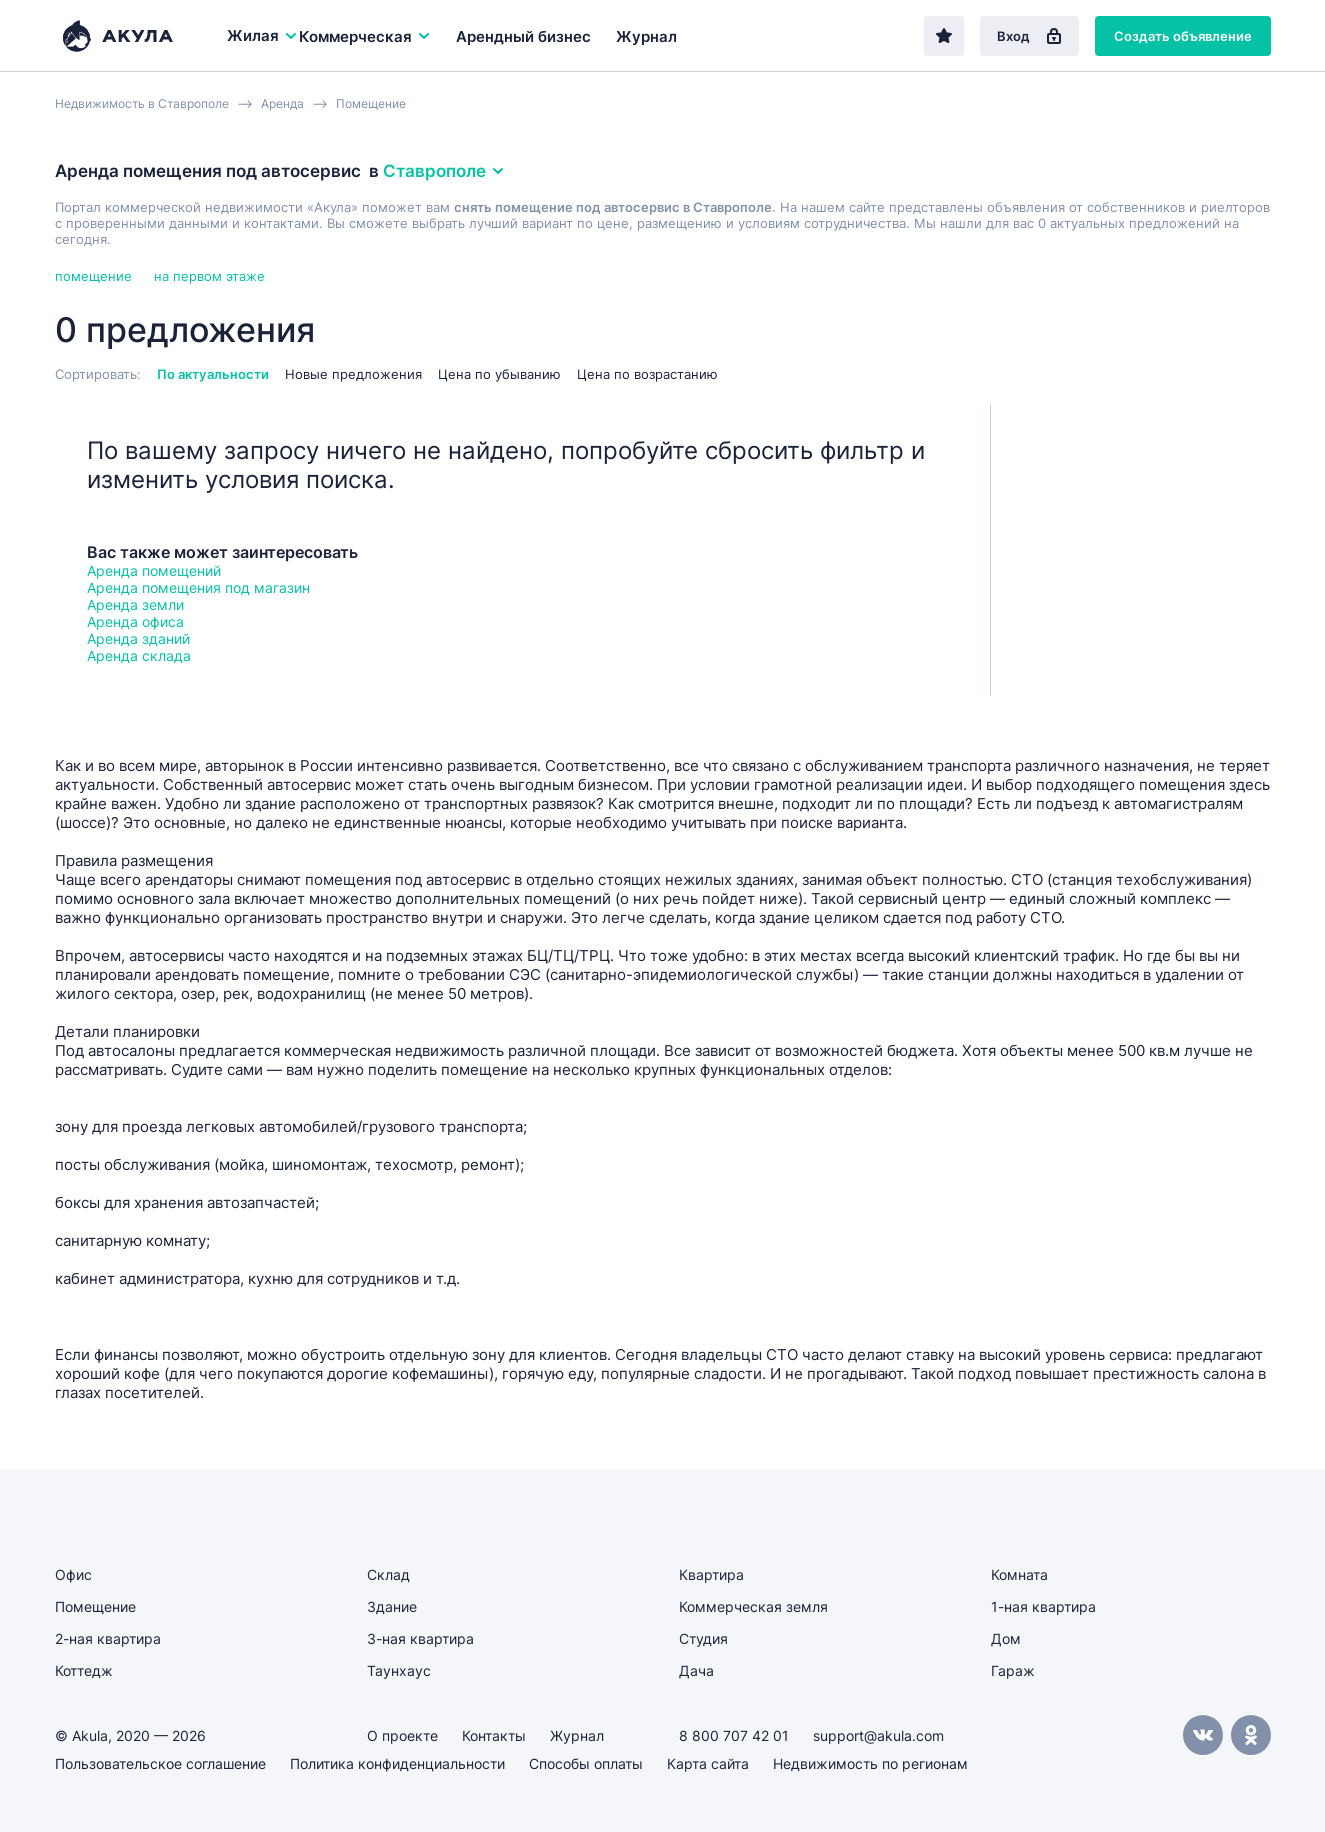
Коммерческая (365, 36)
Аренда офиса (135, 621)
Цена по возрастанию (647, 374)
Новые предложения (353, 374)
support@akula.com (878, 1735)
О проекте (402, 1735)
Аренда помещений (154, 570)
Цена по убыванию (499, 374)
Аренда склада (139, 655)
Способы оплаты (586, 1763)
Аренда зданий (138, 638)
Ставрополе (444, 171)
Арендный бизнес (523, 36)
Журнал (646, 36)
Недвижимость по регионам (870, 1763)
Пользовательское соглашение (160, 1763)
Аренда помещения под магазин (198, 587)
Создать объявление (1183, 36)
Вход (1029, 36)
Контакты (494, 1735)
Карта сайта (708, 1763)
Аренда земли (135, 604)
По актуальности (213, 374)
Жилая (263, 35)
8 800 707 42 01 (734, 1735)
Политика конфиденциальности (397, 1763)
